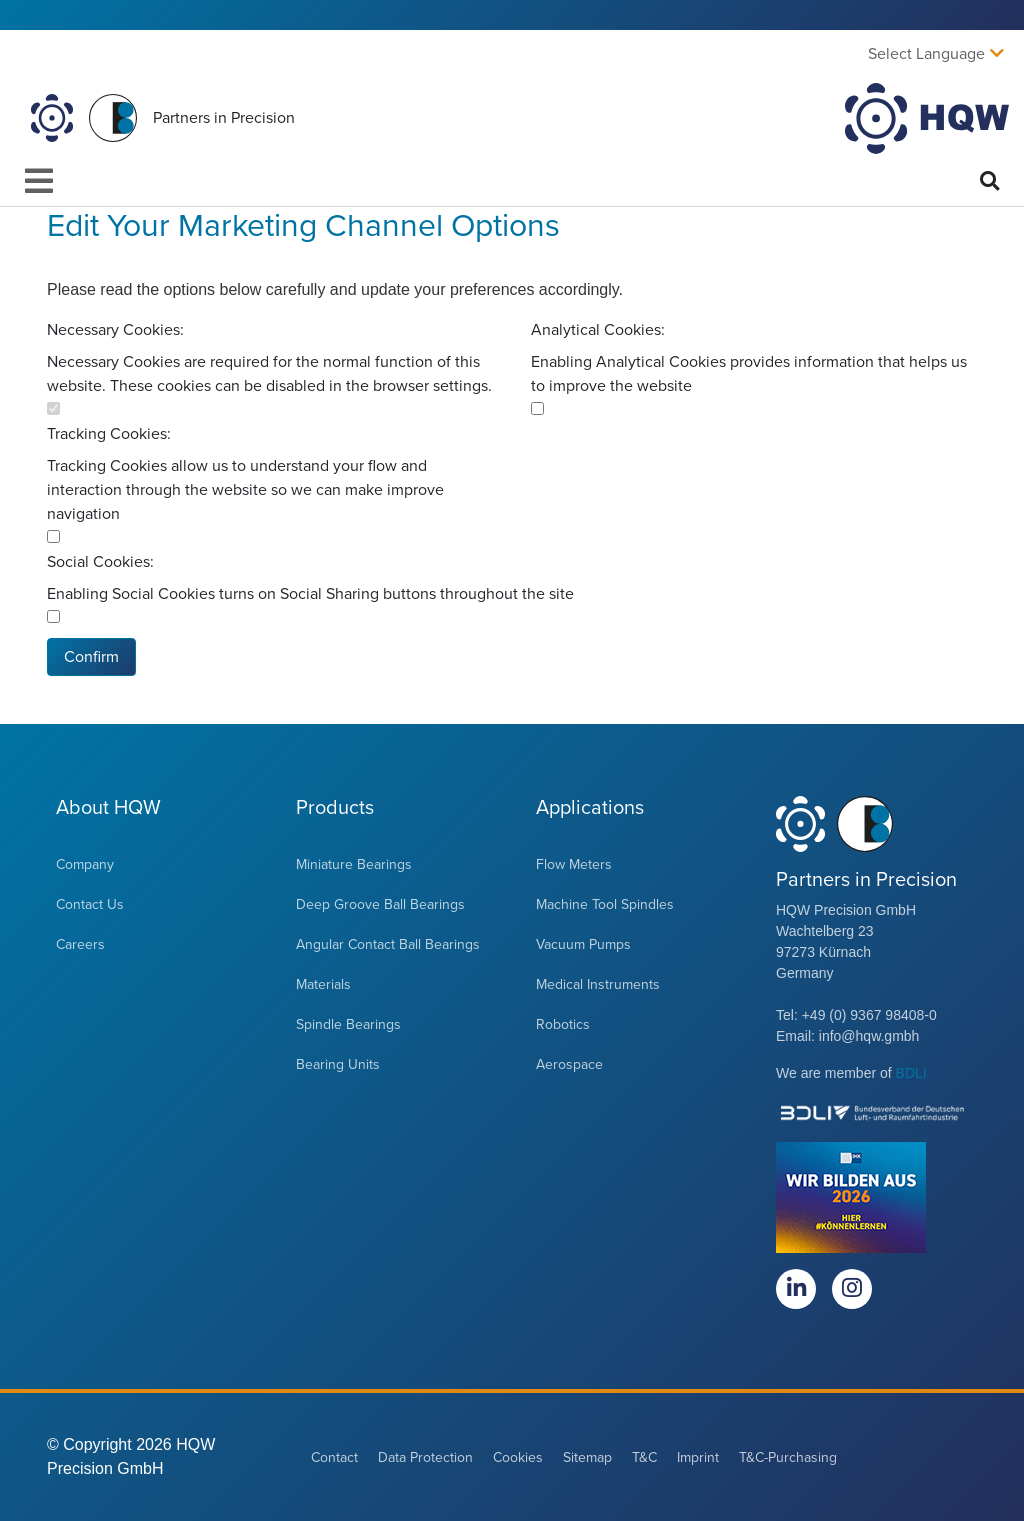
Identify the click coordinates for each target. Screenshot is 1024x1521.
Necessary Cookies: (115, 330)
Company (85, 864)
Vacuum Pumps (583, 944)
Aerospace (569, 1064)
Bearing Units (338, 1064)
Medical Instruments (598, 984)
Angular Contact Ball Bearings (388, 944)
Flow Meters (574, 864)
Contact (334, 1457)
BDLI (911, 1073)
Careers (80, 944)
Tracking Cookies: (109, 434)
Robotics (563, 1024)
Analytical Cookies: (598, 330)
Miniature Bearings (354, 864)
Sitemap (587, 1457)
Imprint (698, 1457)
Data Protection (425, 1457)
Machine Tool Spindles (605, 904)
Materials (323, 984)
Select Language (926, 54)
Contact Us (90, 904)
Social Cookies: (100, 562)
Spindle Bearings (348, 1024)
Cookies (518, 1457)
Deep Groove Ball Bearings (380, 904)
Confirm (91, 657)
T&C (644, 1457)
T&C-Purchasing (788, 1457)
